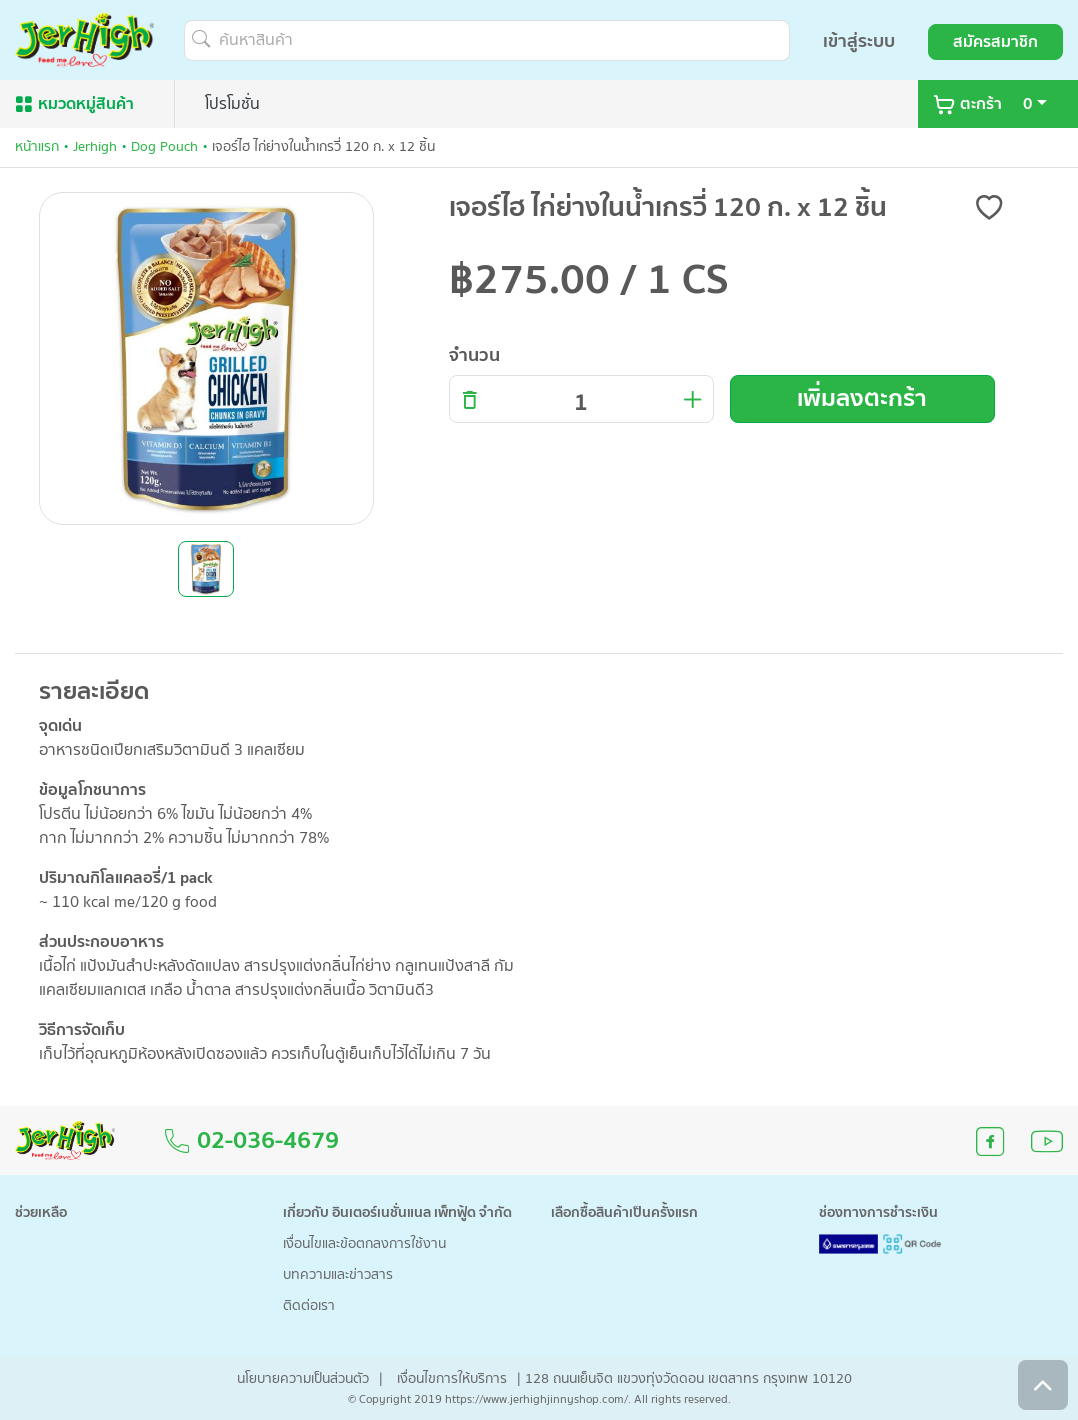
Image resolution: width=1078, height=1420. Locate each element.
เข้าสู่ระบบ (859, 41)
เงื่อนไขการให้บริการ (452, 1379)
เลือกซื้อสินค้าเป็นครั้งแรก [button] (624, 1213)
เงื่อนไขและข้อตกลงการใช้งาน (364, 1244)
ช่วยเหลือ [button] (41, 1213)
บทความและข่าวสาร (338, 1275)
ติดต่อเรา (309, 1306)
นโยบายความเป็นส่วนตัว (303, 1379)
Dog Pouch (164, 147)
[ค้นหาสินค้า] (487, 40)
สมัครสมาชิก (995, 42)
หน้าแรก (37, 147)
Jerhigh (95, 147)
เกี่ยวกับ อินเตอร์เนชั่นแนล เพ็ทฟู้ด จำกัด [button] (397, 1213)
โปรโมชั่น (232, 104)
